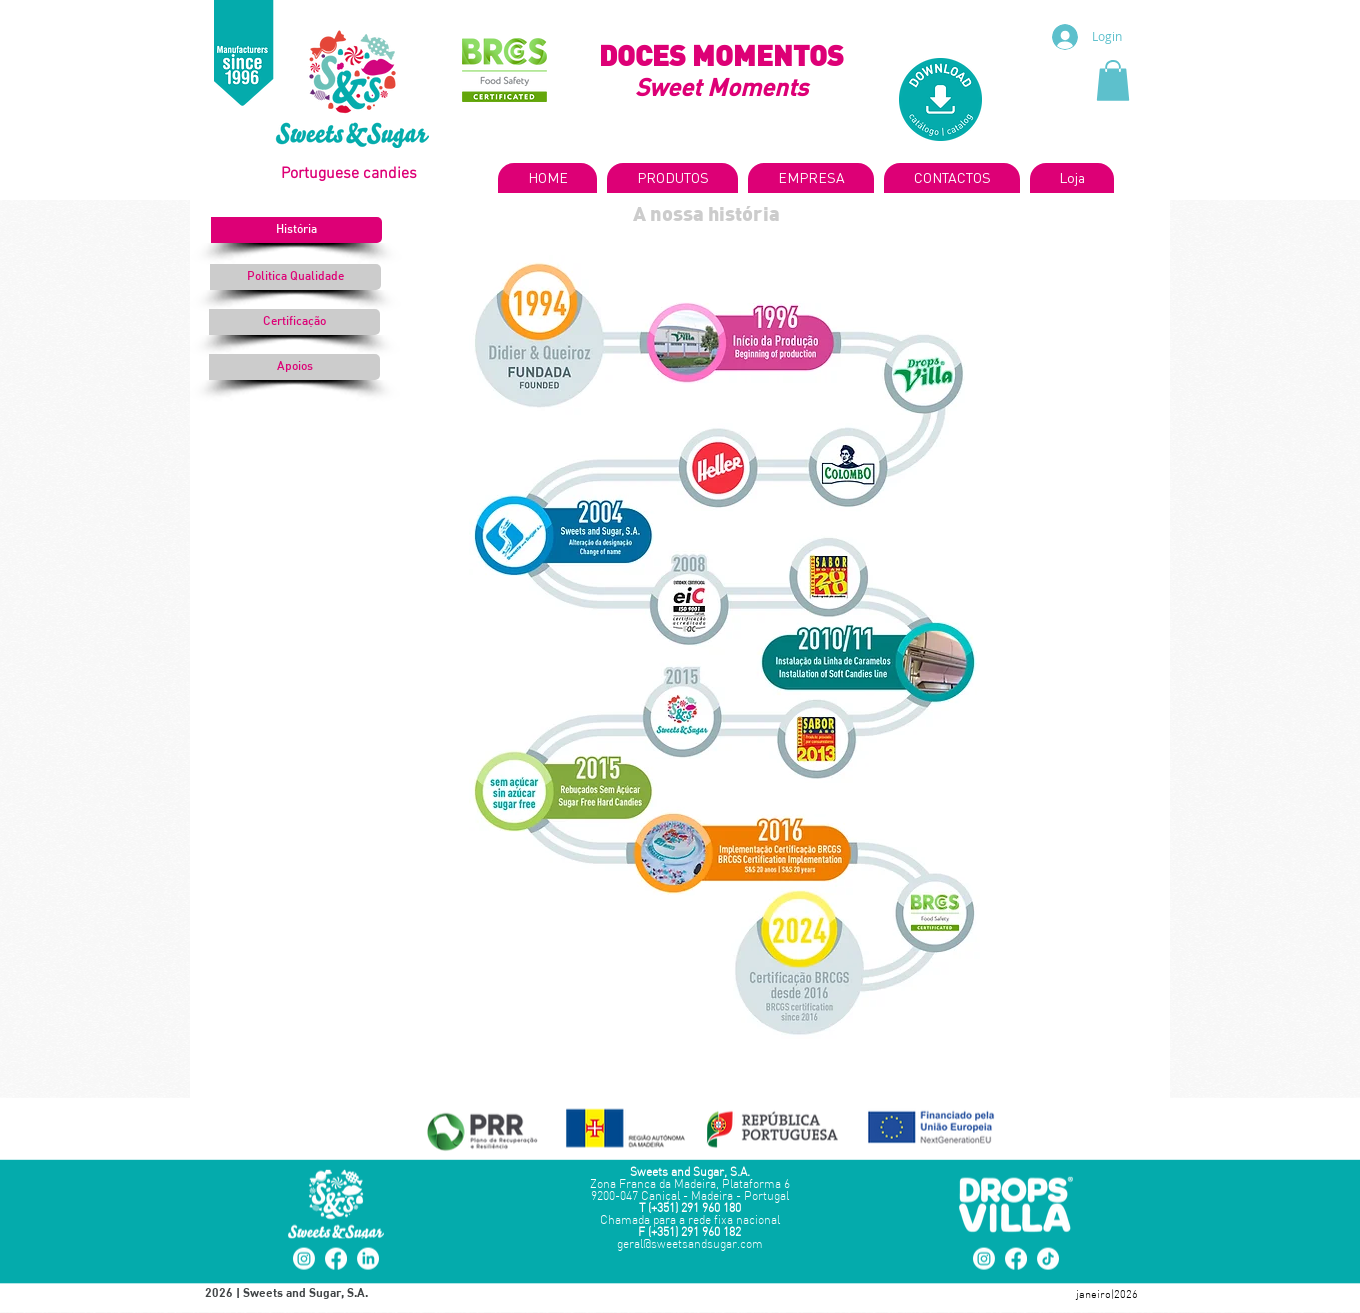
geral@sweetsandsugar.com (690, 1245)
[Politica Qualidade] (295, 277)
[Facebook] (336, 1259)
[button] (1113, 80)
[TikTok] (1048, 1259)
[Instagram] (304, 1259)
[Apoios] (294, 367)
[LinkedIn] (368, 1259)
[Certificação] (294, 322)
